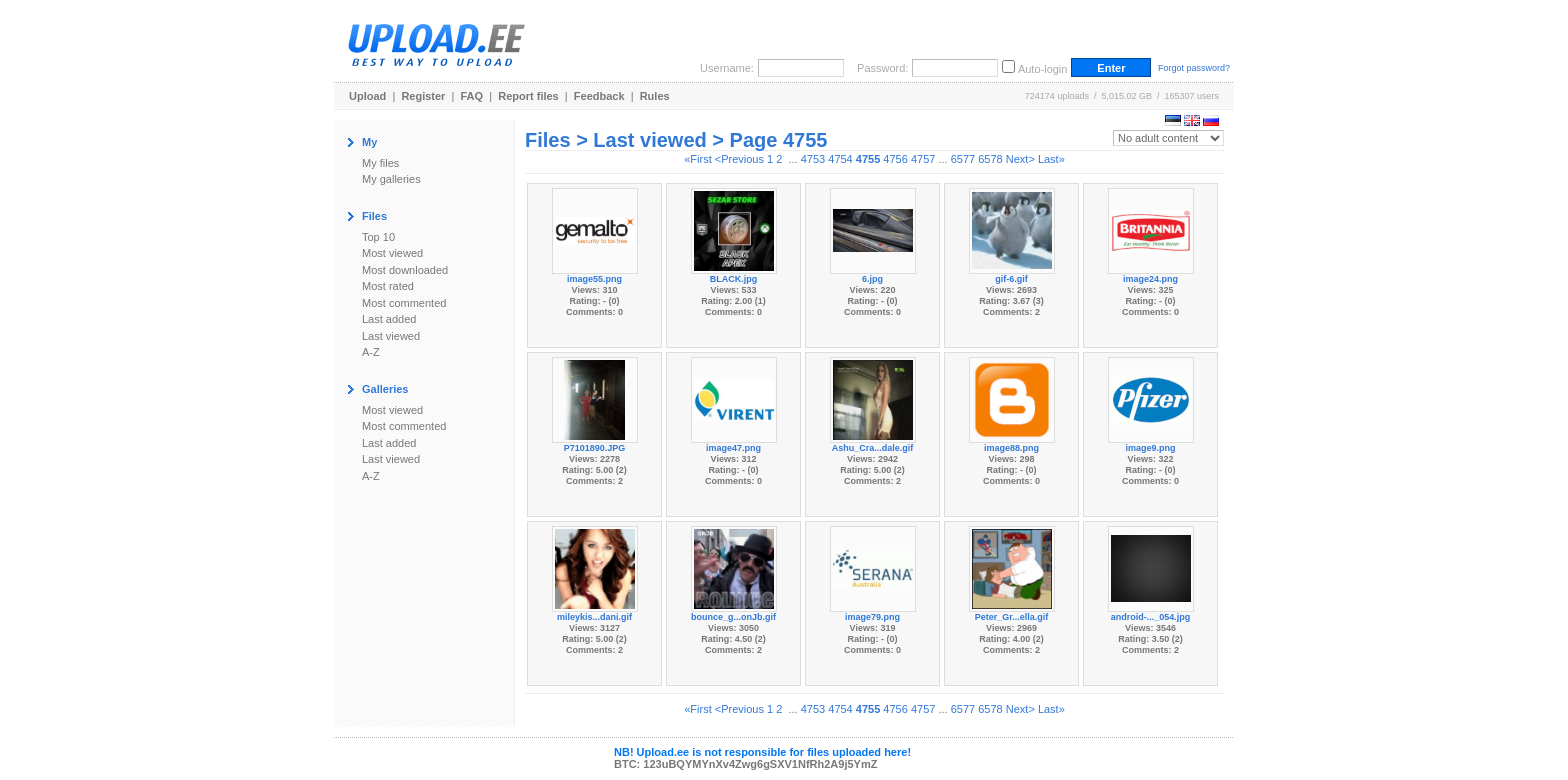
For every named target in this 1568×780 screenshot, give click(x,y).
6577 (963, 159)
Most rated (388, 286)
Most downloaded (405, 270)
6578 (990, 159)
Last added (389, 319)
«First (698, 159)
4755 (868, 159)
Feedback (599, 96)
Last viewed (391, 336)
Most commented (404, 303)
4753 (813, 159)
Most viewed (392, 253)
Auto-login (1043, 69)
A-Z (371, 352)
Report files (528, 96)
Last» (1051, 159)
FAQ (472, 96)
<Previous (739, 159)
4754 (840, 159)
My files (380, 163)
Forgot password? (1194, 68)
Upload (367, 96)
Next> (1020, 159)
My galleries (391, 179)
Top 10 (378, 237)
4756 (895, 159)
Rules (655, 96)
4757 (923, 159)
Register (423, 96)
